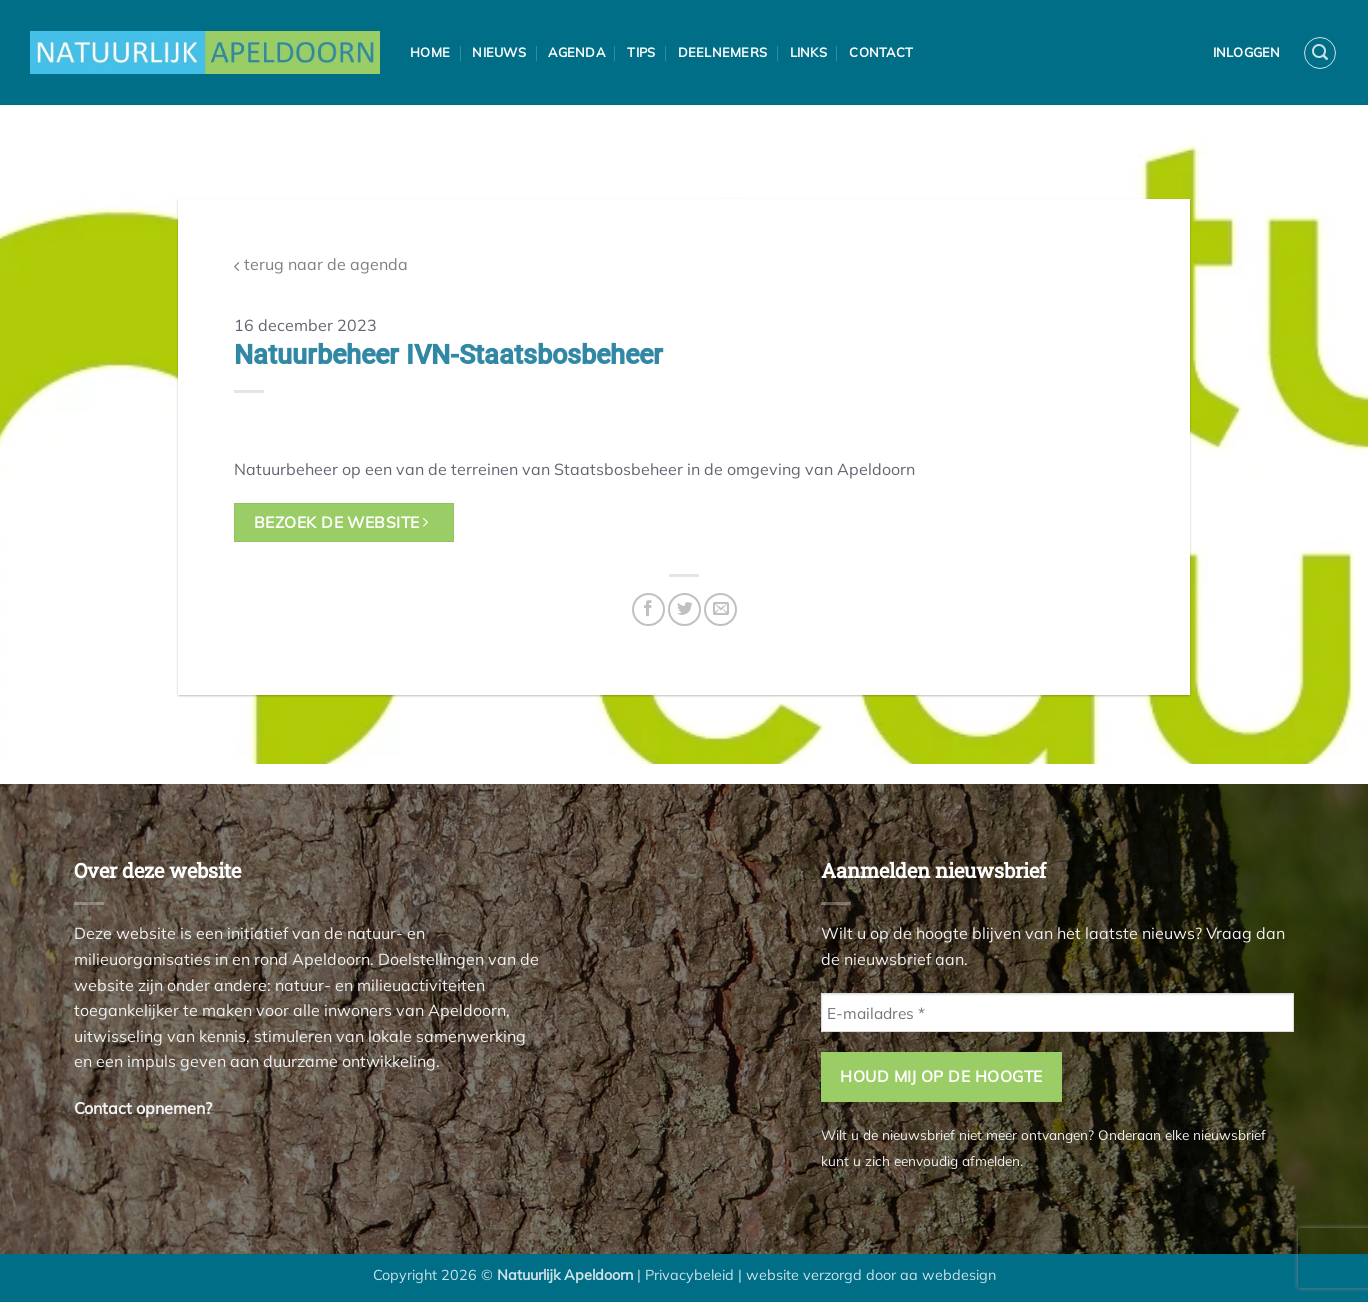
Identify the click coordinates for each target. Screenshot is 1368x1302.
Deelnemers (723, 52)
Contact (881, 52)
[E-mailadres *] (1057, 1012)
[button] (1320, 53)
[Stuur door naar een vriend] (720, 609)
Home (430, 52)
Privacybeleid (689, 1275)
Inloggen (1247, 52)
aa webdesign (948, 1275)
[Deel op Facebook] (648, 609)
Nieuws (499, 52)
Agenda (576, 52)
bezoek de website (341, 522)
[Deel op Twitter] (684, 609)
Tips (641, 52)
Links (808, 52)
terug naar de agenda (321, 264)
